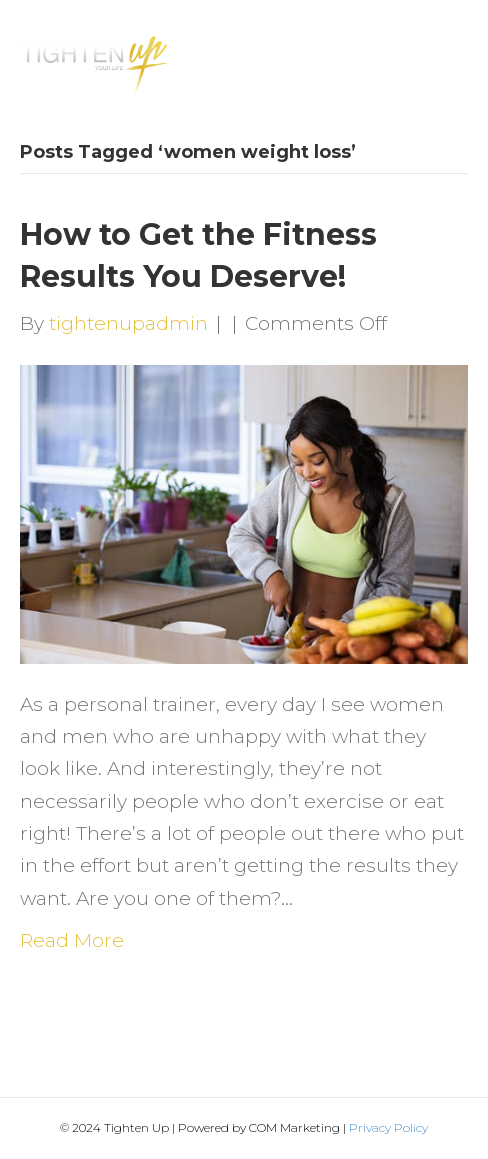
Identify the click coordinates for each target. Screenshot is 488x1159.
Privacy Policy (388, 1127)
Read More (72, 940)
